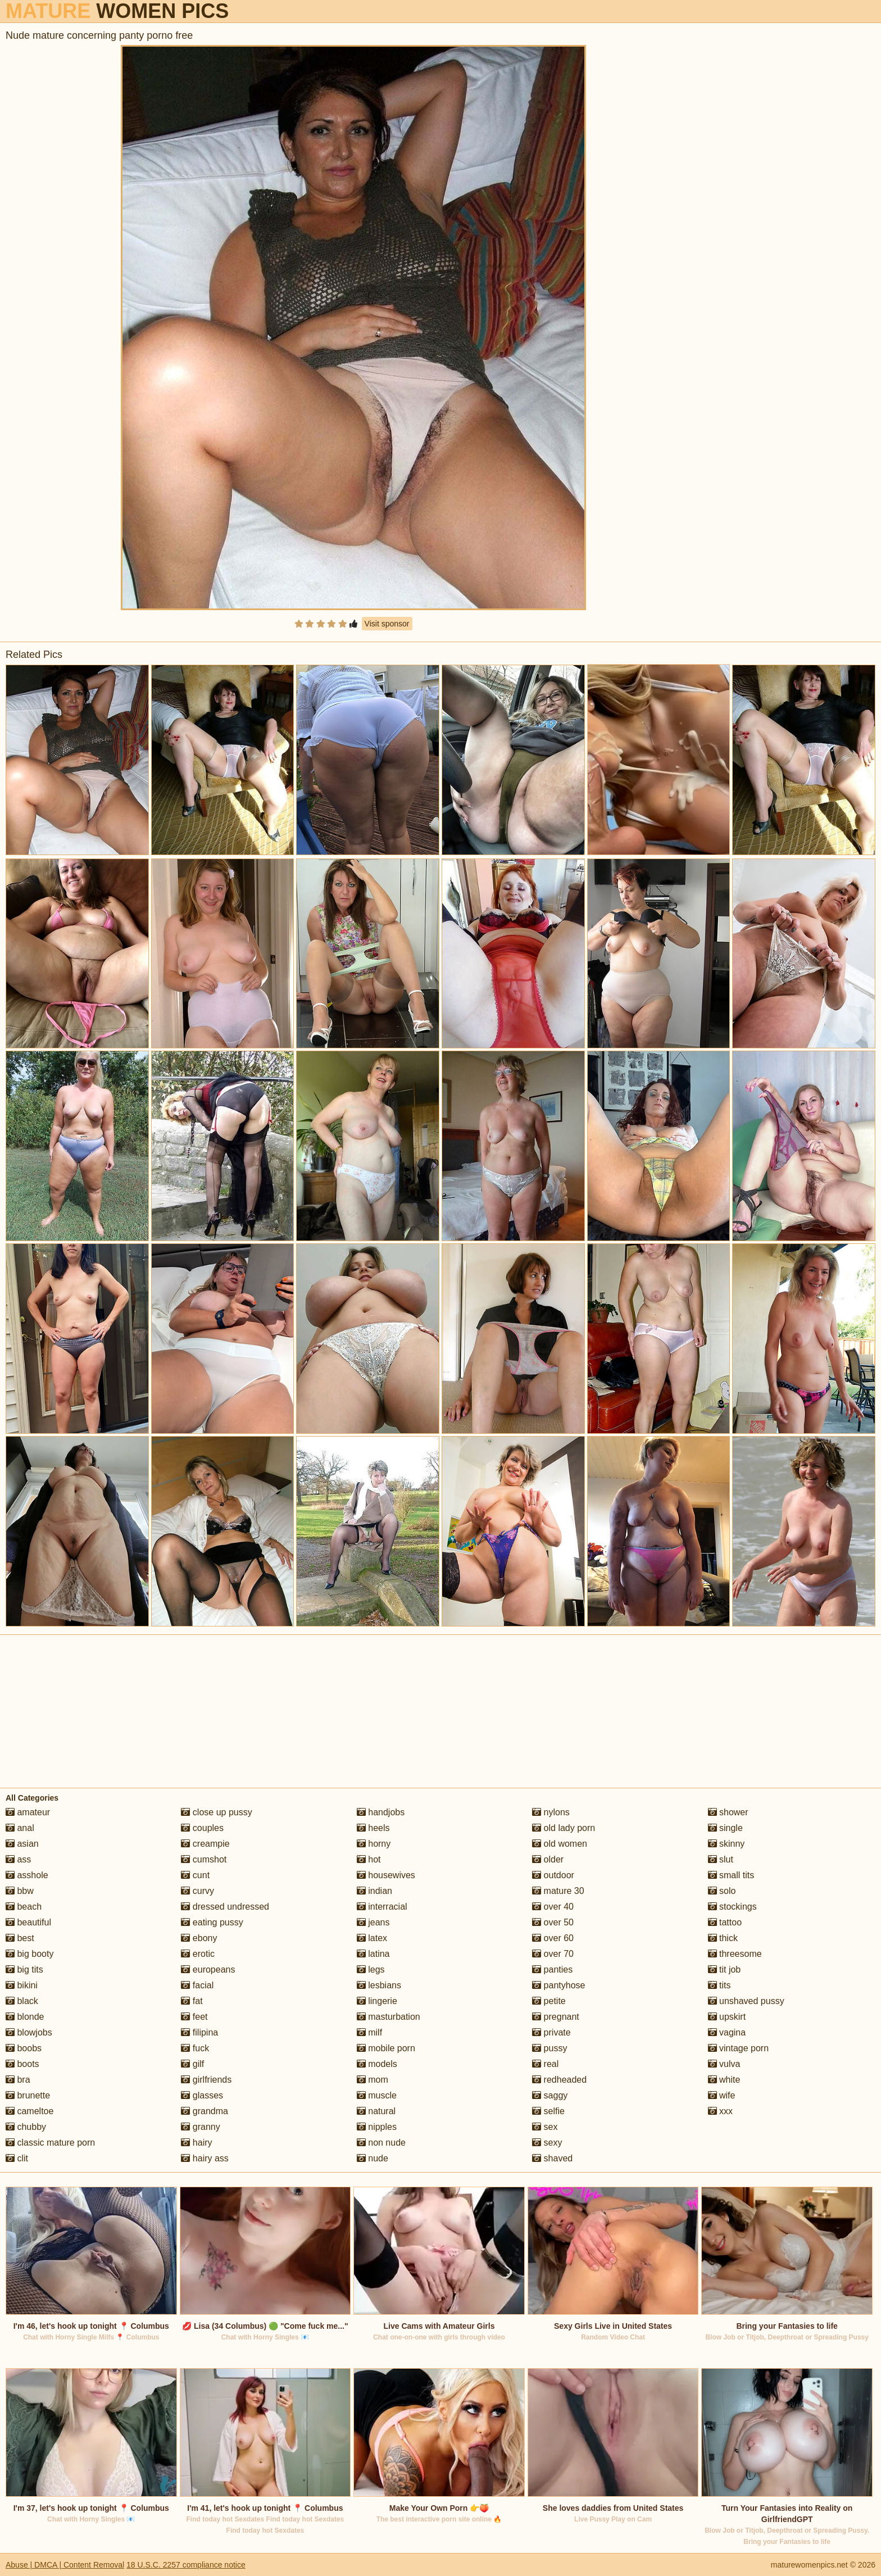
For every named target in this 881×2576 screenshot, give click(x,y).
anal (20, 1828)
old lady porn (563, 1828)
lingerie (377, 2001)
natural (376, 2111)
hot (369, 1859)
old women (559, 1843)
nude (372, 2158)
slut (720, 1859)
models (377, 2064)
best (20, 1938)
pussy (549, 2048)
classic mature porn (50, 2142)
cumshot (203, 1859)
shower (728, 1812)
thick (723, 1938)
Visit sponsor (387, 623)
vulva (724, 2064)
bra (18, 2079)
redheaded (559, 2079)
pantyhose (558, 1985)
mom (372, 2079)
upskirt (727, 2016)
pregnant (555, 2016)
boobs (24, 2048)
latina (373, 1954)
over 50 (553, 1922)
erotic (198, 1954)
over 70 (553, 1954)
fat (191, 2001)
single (725, 1828)
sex (544, 2127)
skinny (726, 1843)
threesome (735, 1954)
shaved (552, 2158)
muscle (377, 2095)
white (724, 2079)
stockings (732, 1906)
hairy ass (204, 2158)
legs (371, 1969)
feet (194, 2016)
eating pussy (212, 1922)
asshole (27, 1875)
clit (17, 2158)
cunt (195, 1875)
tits (719, 1985)
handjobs (381, 1812)
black (22, 2001)
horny (373, 1843)
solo (722, 1891)
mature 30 (558, 1891)
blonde (25, 2016)
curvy (197, 1891)
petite (549, 2001)
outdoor (553, 1875)
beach (24, 1906)
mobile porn (386, 2048)
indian (374, 1891)
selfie (548, 2111)
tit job (724, 1969)
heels (373, 1828)
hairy (196, 2142)
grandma (204, 2111)
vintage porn (738, 2048)
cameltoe (29, 2111)
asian (22, 1843)
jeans (373, 1922)
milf (369, 2032)
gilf (192, 2064)
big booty (29, 1954)
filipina (199, 2032)
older (548, 1859)
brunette (28, 2095)
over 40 (553, 1906)
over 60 (553, 1938)
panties (552, 1969)
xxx (720, 2111)
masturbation (388, 2016)
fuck (195, 2048)
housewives (386, 1875)
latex (372, 1938)
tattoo (725, 1922)
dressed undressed (225, 1906)
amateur (28, 1812)
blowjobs (29, 2032)
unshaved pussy (746, 2001)
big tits (24, 1969)
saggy (549, 2095)
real (545, 2064)
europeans (208, 1969)
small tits (731, 1875)
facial (197, 1985)
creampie (205, 1843)
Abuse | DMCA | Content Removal (65, 2564)
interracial (382, 1906)
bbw (20, 1891)
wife (721, 2095)
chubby (26, 2127)
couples (202, 1828)
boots (22, 2064)
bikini (22, 1985)
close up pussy (216, 1812)
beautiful (28, 1922)
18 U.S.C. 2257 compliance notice (186, 2564)
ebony (199, 1938)
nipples (377, 2127)
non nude (381, 2142)
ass (18, 1859)
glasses (202, 2095)
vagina (727, 2032)
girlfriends (206, 2079)
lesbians (379, 1985)
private (551, 2032)
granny (200, 2127)
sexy (547, 2142)
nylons (551, 1812)
